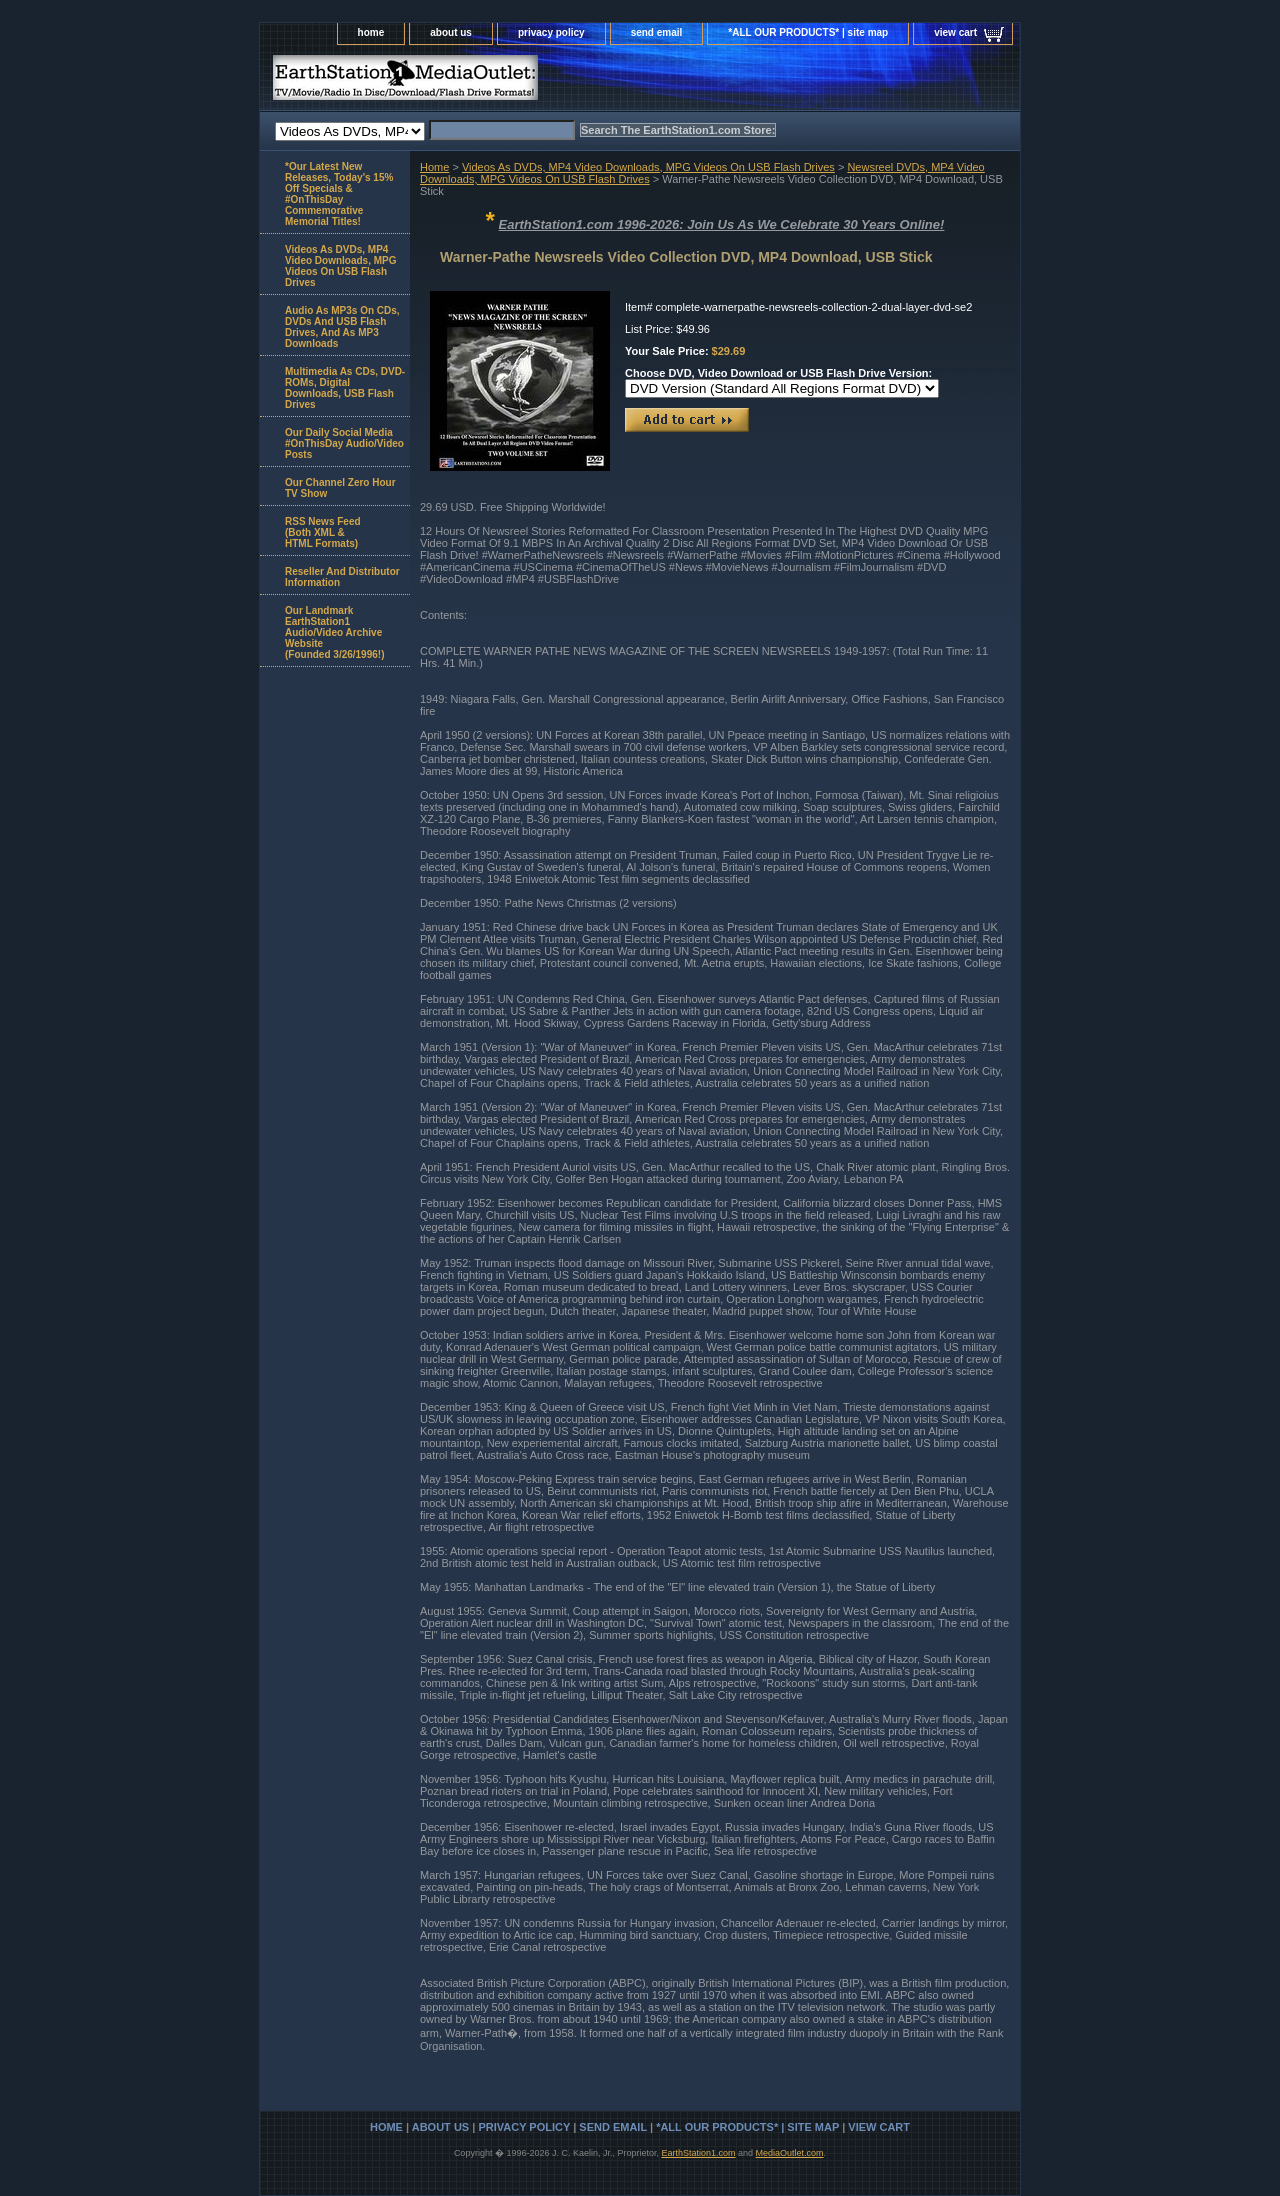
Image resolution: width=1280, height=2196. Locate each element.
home (371, 32)
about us (451, 32)
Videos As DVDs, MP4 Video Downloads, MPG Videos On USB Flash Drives (648, 167)
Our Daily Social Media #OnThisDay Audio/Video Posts (344, 443)
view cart (955, 32)
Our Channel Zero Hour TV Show (340, 488)
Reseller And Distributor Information (342, 577)
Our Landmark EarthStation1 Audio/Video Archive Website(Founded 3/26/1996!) (334, 632)
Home (434, 167)
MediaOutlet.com (790, 2153)
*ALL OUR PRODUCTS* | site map (808, 32)
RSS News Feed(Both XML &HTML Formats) (323, 532)
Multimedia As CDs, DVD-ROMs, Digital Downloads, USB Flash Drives (345, 388)
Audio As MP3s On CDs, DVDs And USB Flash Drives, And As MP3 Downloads (342, 327)
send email (657, 32)
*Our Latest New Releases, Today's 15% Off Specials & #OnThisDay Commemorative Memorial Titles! (339, 194)
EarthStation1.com (698, 2153)
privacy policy (551, 32)
